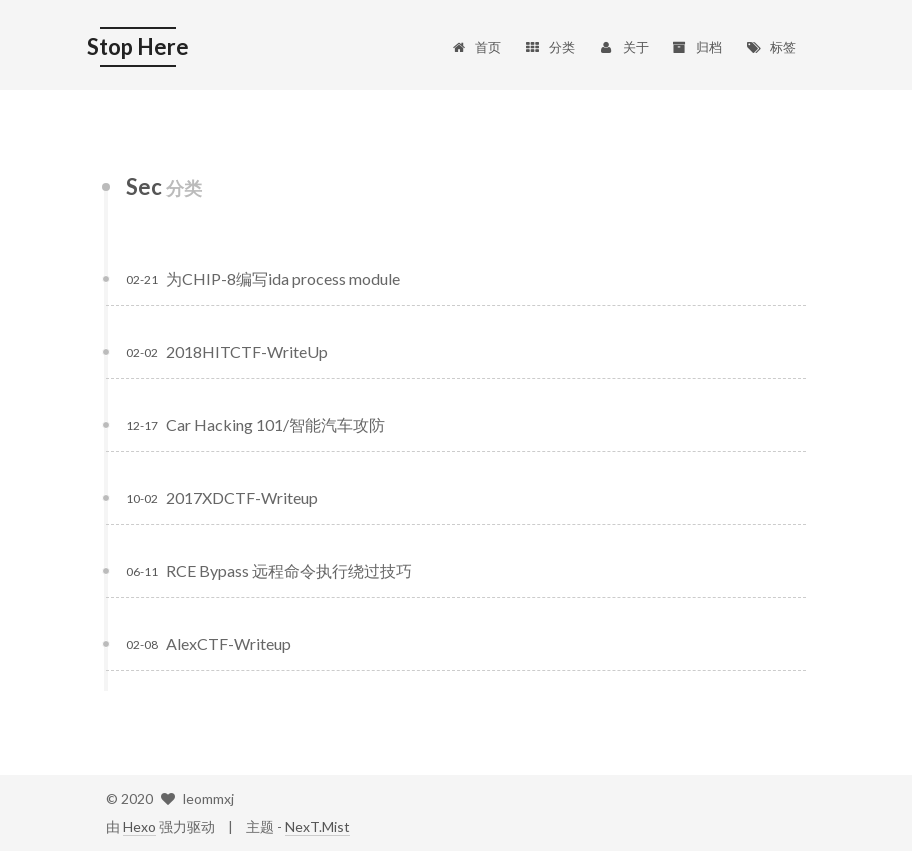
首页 (475, 47)
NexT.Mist (317, 826)
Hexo (139, 826)
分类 (549, 47)
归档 (697, 47)
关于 (623, 47)
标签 (770, 47)
